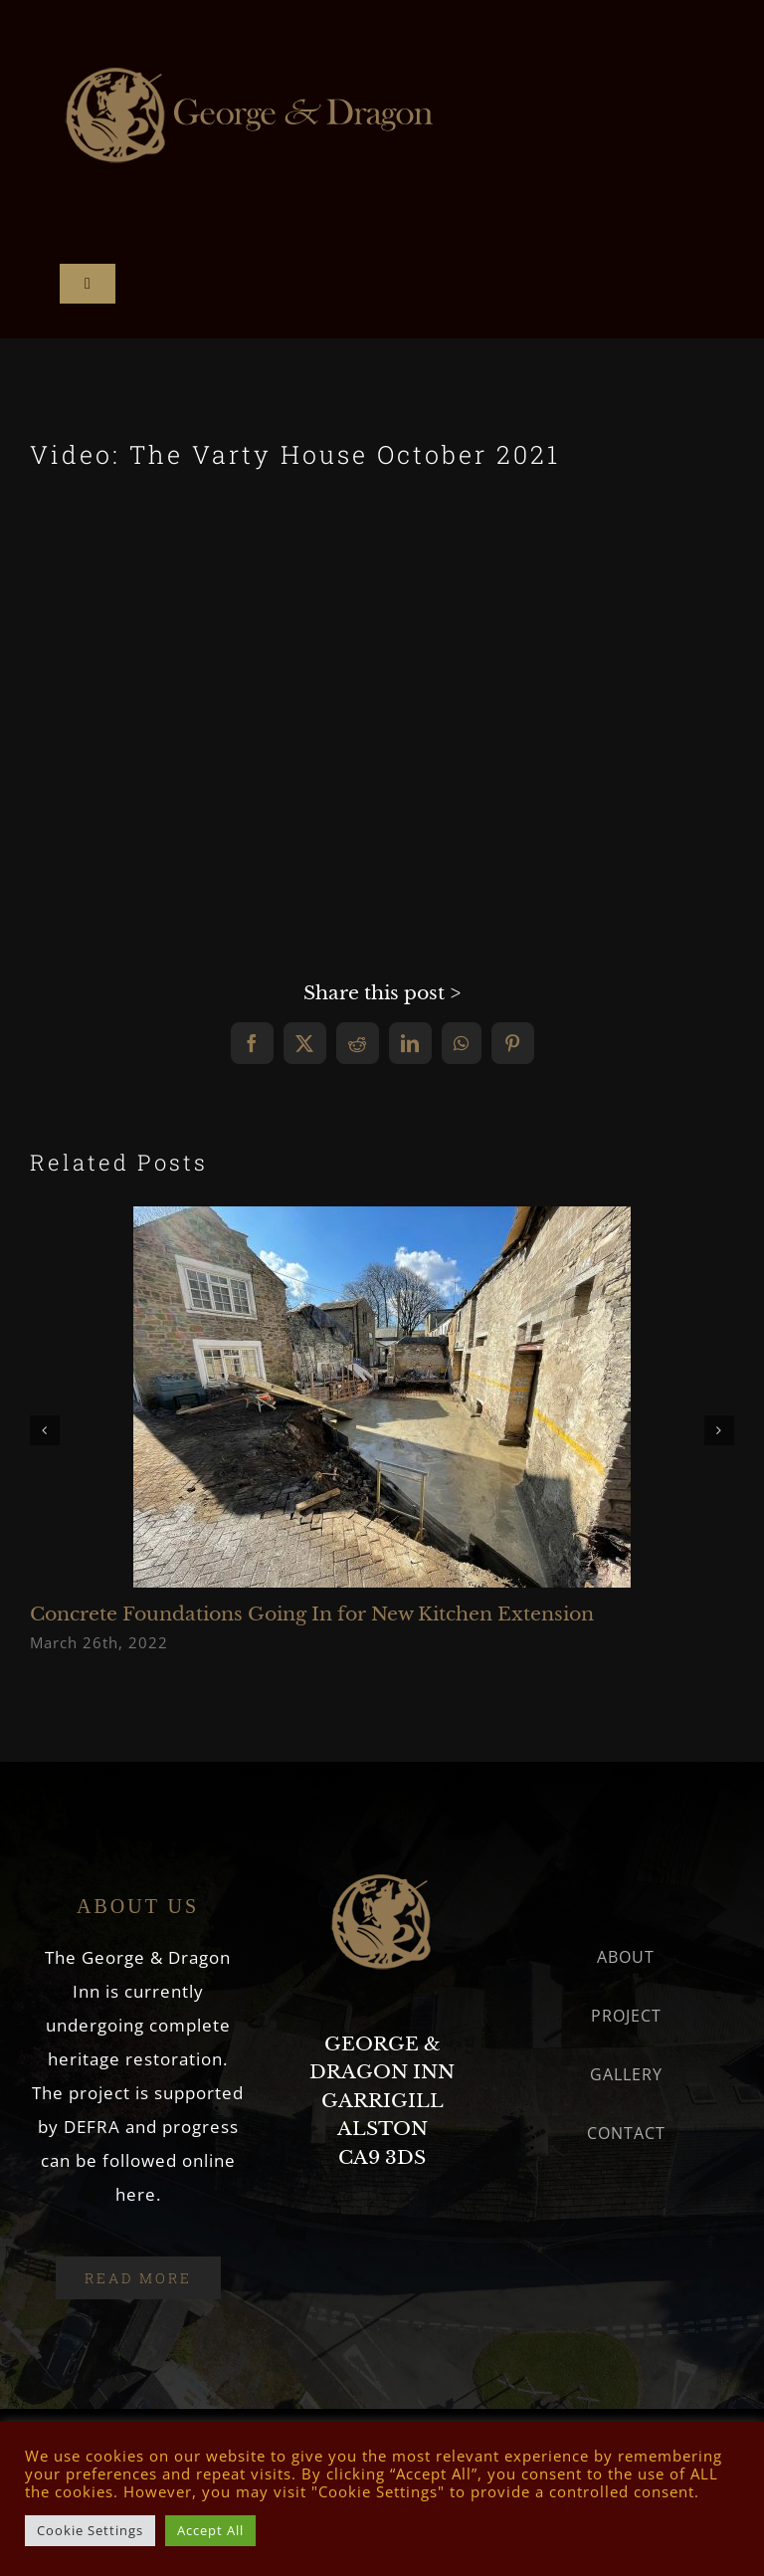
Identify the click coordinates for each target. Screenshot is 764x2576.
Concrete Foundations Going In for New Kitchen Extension (312, 1614)
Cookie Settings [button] (90, 2530)
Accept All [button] (210, 2530)
